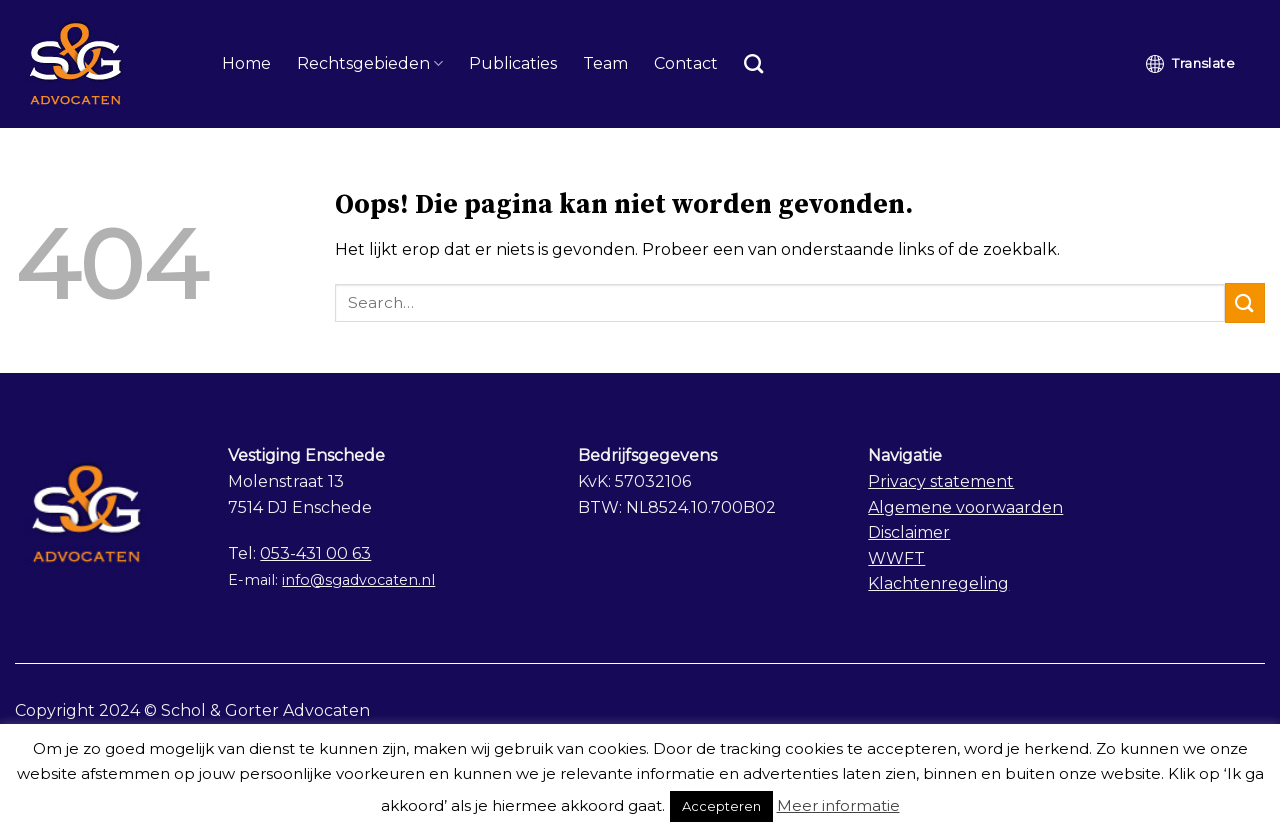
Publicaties (513, 63)
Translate (1190, 64)
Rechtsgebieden (370, 64)
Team (605, 63)
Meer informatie (838, 805)
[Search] (753, 63)
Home (246, 63)
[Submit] (1245, 302)
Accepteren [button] (721, 806)
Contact (686, 63)
